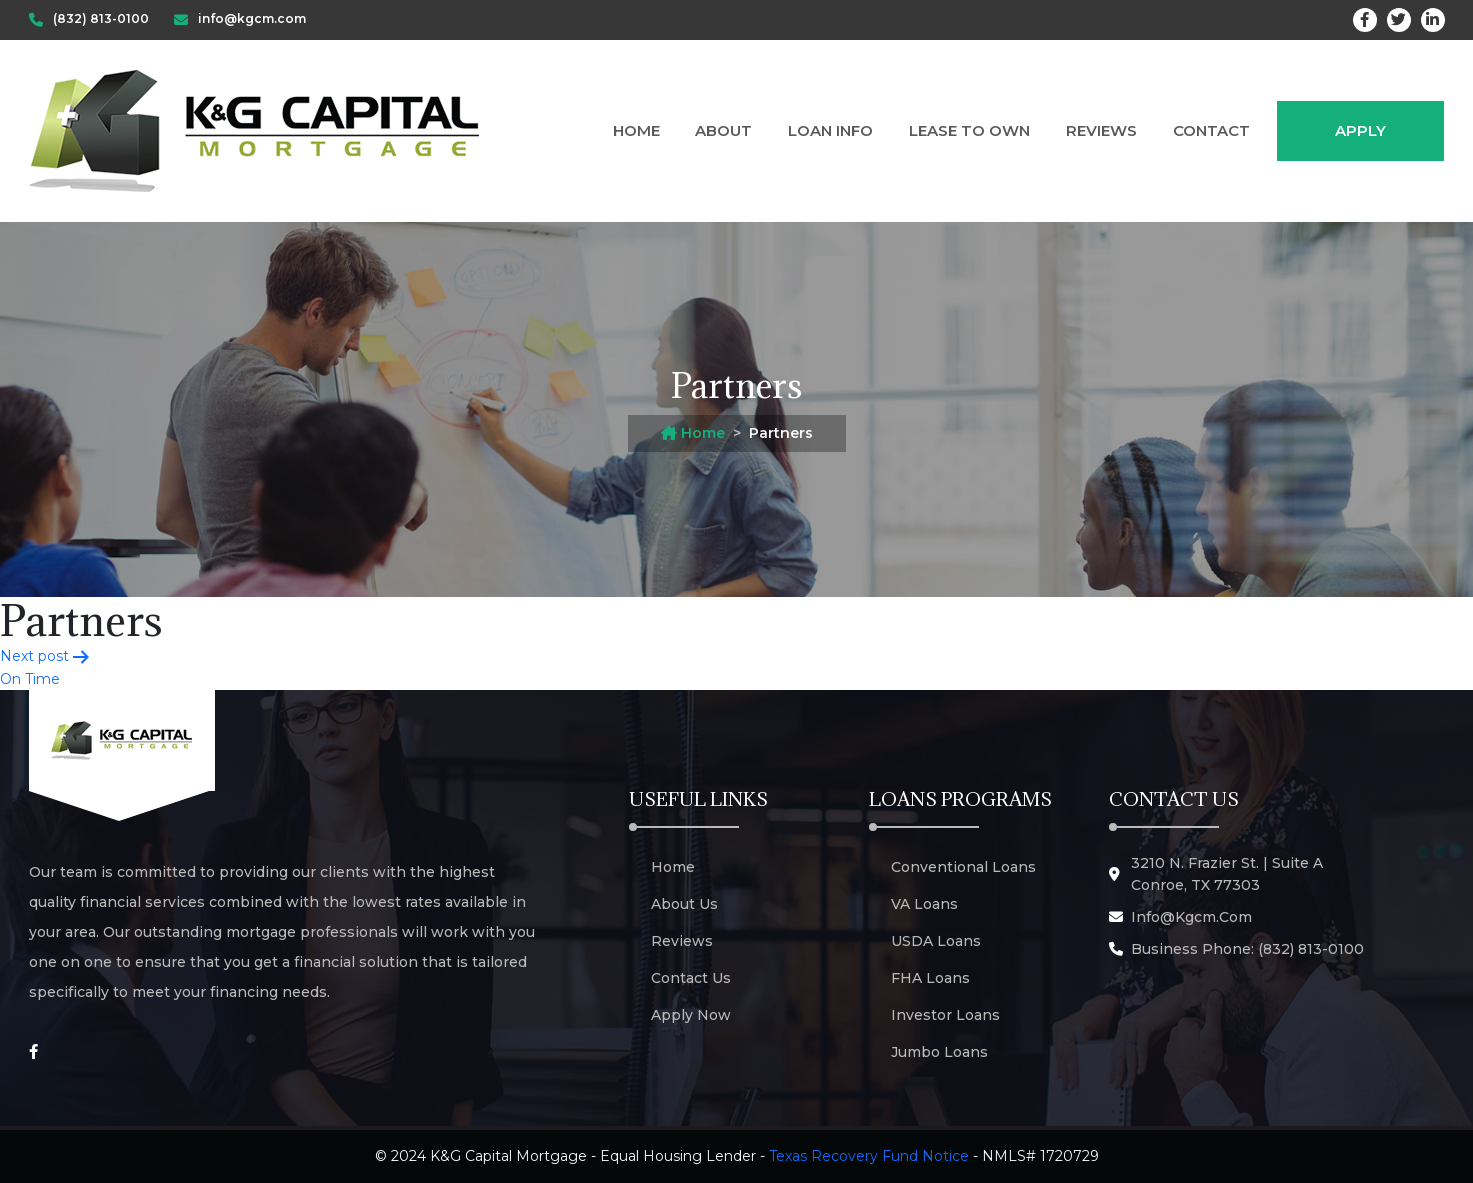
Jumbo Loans (939, 1052)
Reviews (1101, 130)
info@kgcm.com (1191, 917)
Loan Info (830, 130)
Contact (1211, 130)
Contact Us (691, 978)
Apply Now (691, 1015)
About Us (684, 904)
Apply (1360, 130)
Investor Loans (945, 1015)
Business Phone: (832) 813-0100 (1247, 949)
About (723, 130)
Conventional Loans (963, 867)
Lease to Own (969, 130)
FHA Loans (930, 978)
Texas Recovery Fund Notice (869, 1156)
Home (636, 130)
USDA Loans (936, 941)
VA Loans (924, 904)
